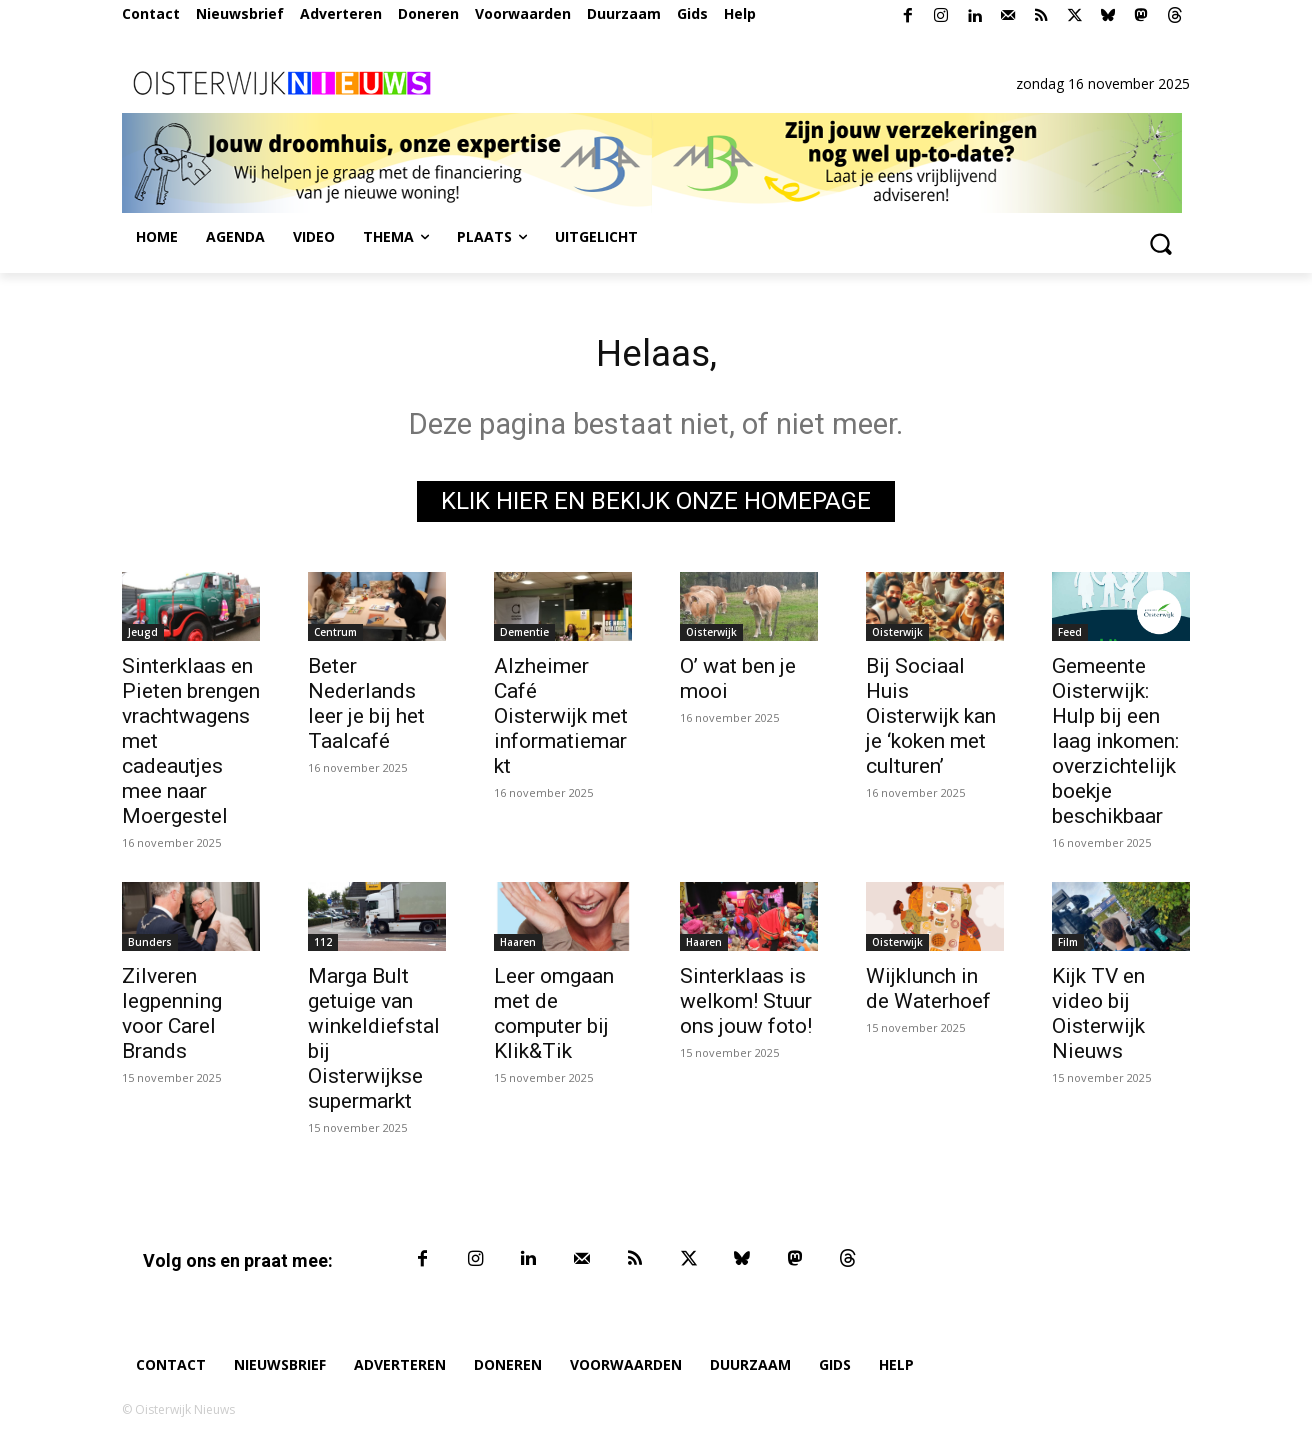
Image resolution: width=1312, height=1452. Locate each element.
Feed (1070, 636)
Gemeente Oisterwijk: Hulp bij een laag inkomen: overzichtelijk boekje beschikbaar (1115, 745)
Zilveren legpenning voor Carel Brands (172, 1017)
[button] (1160, 243)
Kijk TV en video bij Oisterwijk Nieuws (1098, 1017)
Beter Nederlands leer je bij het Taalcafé (366, 707)
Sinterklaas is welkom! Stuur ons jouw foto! (746, 1005)
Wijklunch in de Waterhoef (928, 992)
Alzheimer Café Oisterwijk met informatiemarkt (561, 720)
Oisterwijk (711, 636)
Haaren (518, 946)
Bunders (150, 946)
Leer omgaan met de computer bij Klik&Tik (554, 1017)
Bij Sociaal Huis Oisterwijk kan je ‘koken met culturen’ (931, 720)
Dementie (524, 636)
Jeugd (143, 636)
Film (1068, 946)
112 (323, 946)
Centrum (335, 636)
